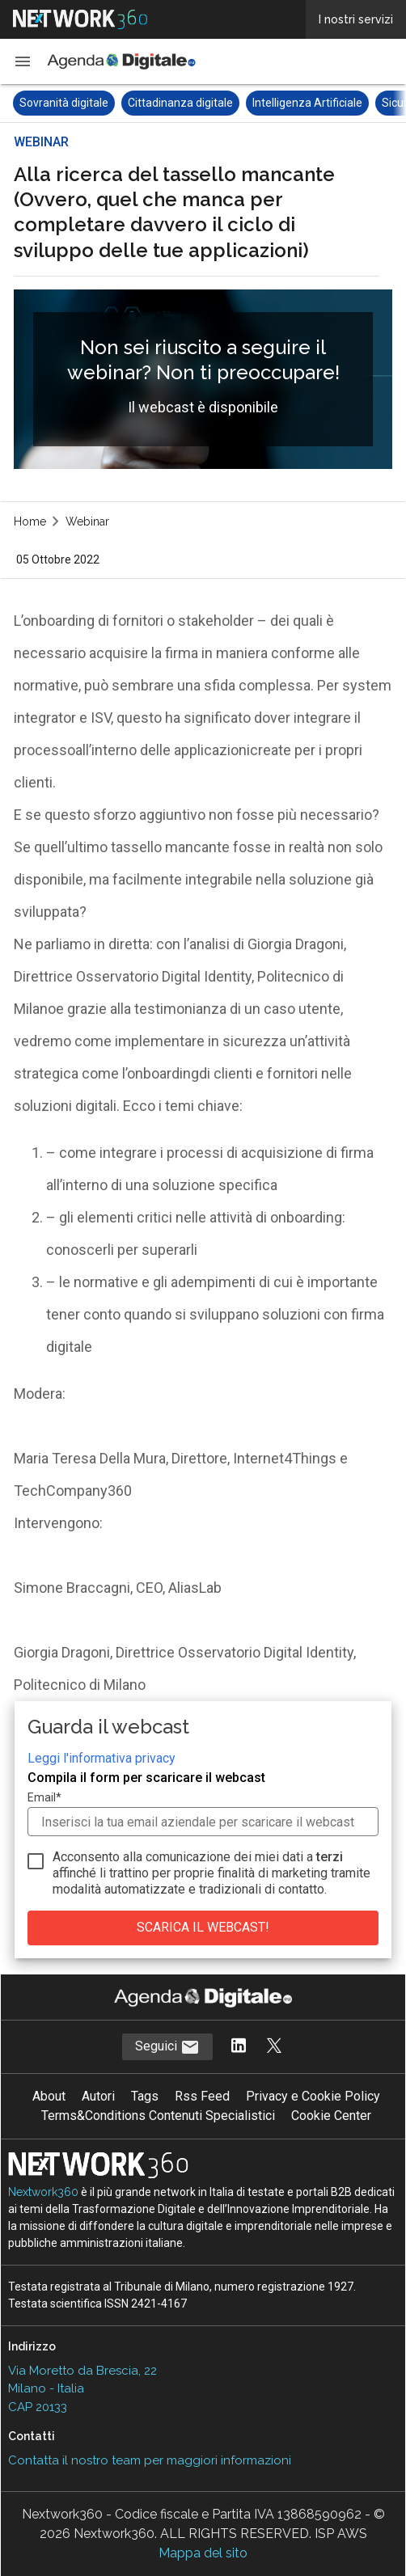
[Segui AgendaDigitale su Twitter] (274, 2046)
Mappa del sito (203, 2553)
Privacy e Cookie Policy (313, 2096)
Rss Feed (202, 2096)
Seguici (167, 2047)
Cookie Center (331, 2115)
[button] (22, 61)
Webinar (87, 521)
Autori (98, 2096)
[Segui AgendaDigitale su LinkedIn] (238, 2046)
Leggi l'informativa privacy (101, 1758)
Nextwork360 (43, 2191)
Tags (145, 2096)
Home (30, 521)
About (49, 2096)
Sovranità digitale (63, 102)
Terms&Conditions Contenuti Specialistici (158, 2115)
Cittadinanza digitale (180, 102)
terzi (329, 1856)
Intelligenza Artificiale (307, 102)
